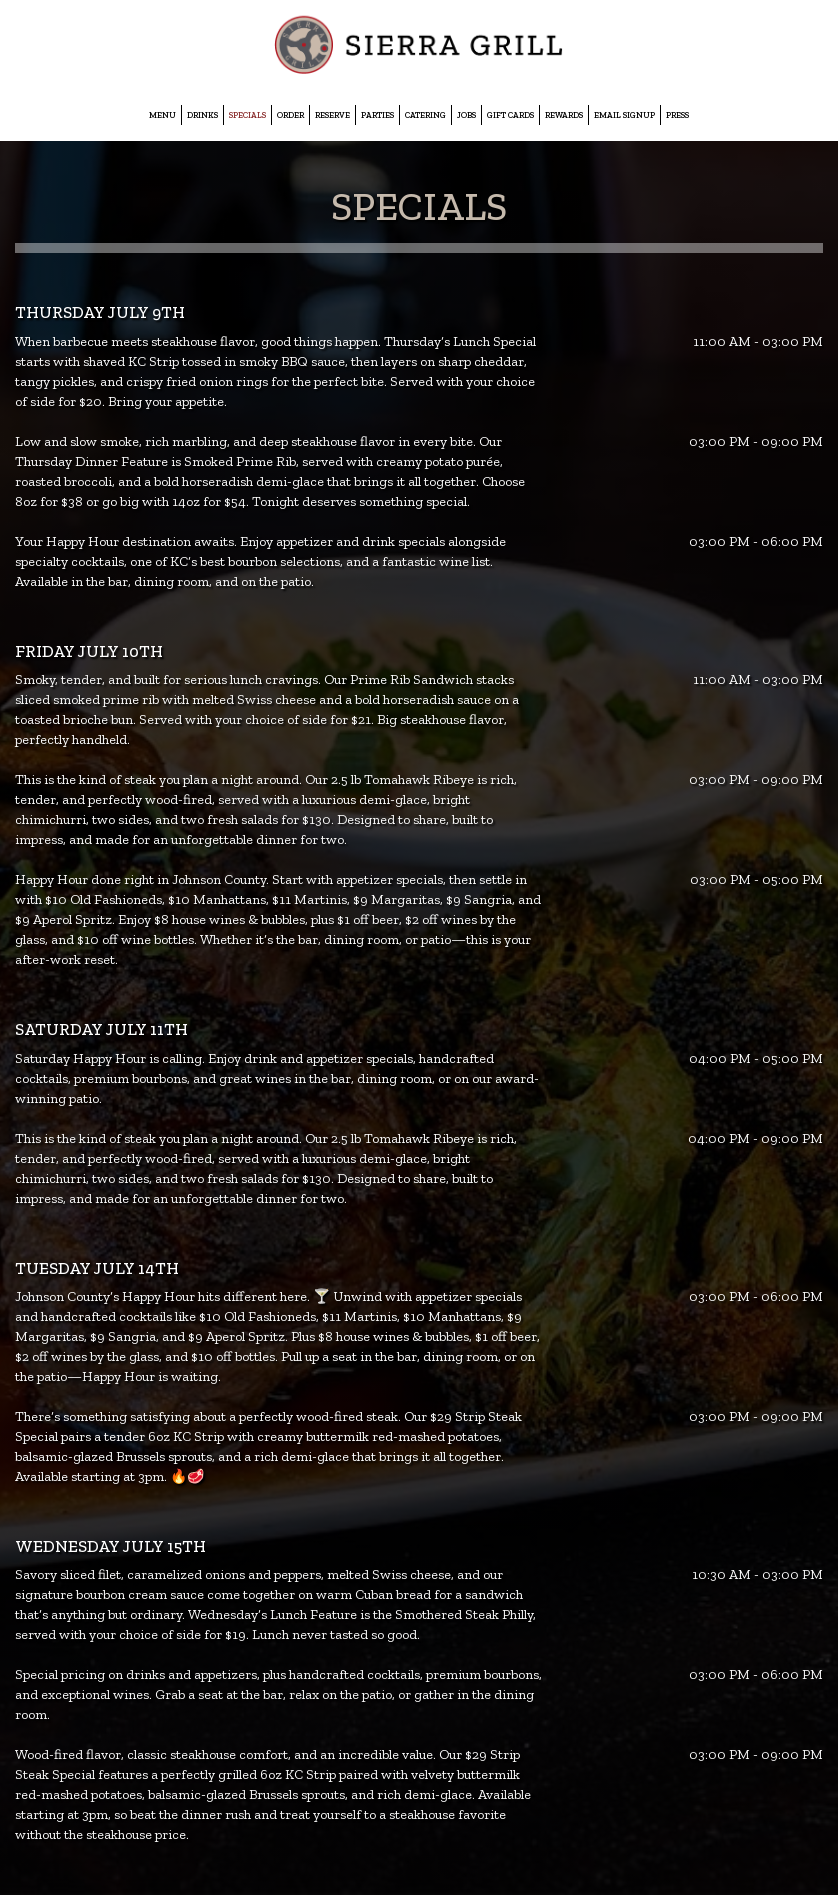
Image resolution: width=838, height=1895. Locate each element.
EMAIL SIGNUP (624, 115)
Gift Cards (510, 115)
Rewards (564, 115)
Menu (162, 115)
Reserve (332, 115)
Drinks (202, 115)
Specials (247, 115)
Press (677, 115)
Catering (425, 115)
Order (290, 115)
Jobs (466, 115)
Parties (377, 115)
